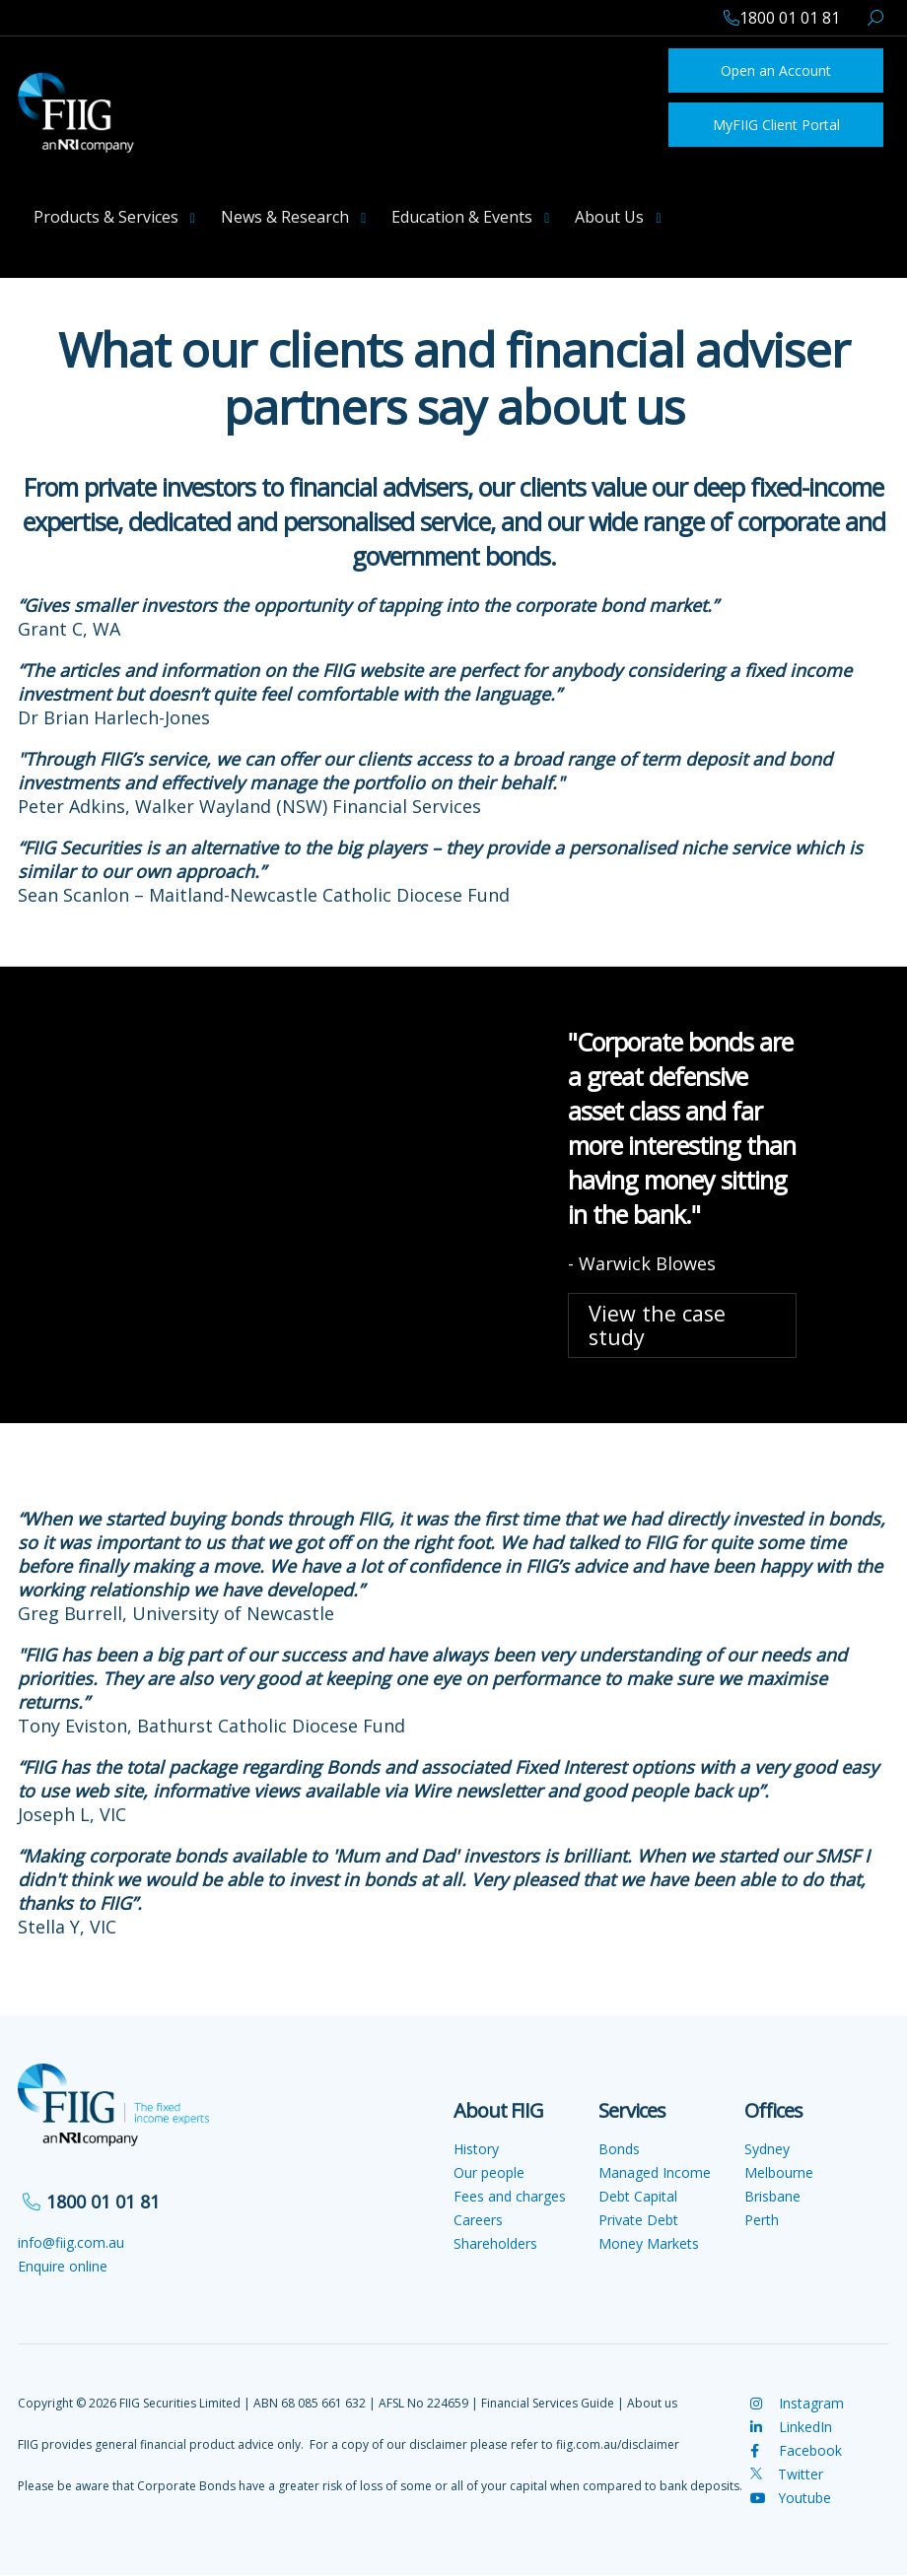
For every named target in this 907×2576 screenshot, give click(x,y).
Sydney (767, 2148)
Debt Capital (637, 2196)
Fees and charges (510, 2196)
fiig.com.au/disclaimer (617, 2444)
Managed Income (654, 2172)
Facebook (796, 2450)
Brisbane (772, 2196)
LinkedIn (791, 2426)
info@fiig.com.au (71, 2242)
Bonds (619, 2148)
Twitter (786, 2474)
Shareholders (495, 2243)
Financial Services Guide (547, 2403)
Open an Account (776, 70)
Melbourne (778, 2172)
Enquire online (62, 2266)
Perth (761, 2219)
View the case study (657, 1325)
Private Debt (638, 2219)
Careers (478, 2219)
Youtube (790, 2497)
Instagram (797, 2403)
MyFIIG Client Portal (776, 124)
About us (652, 2403)
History (476, 2148)
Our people (489, 2172)
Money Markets (648, 2243)
